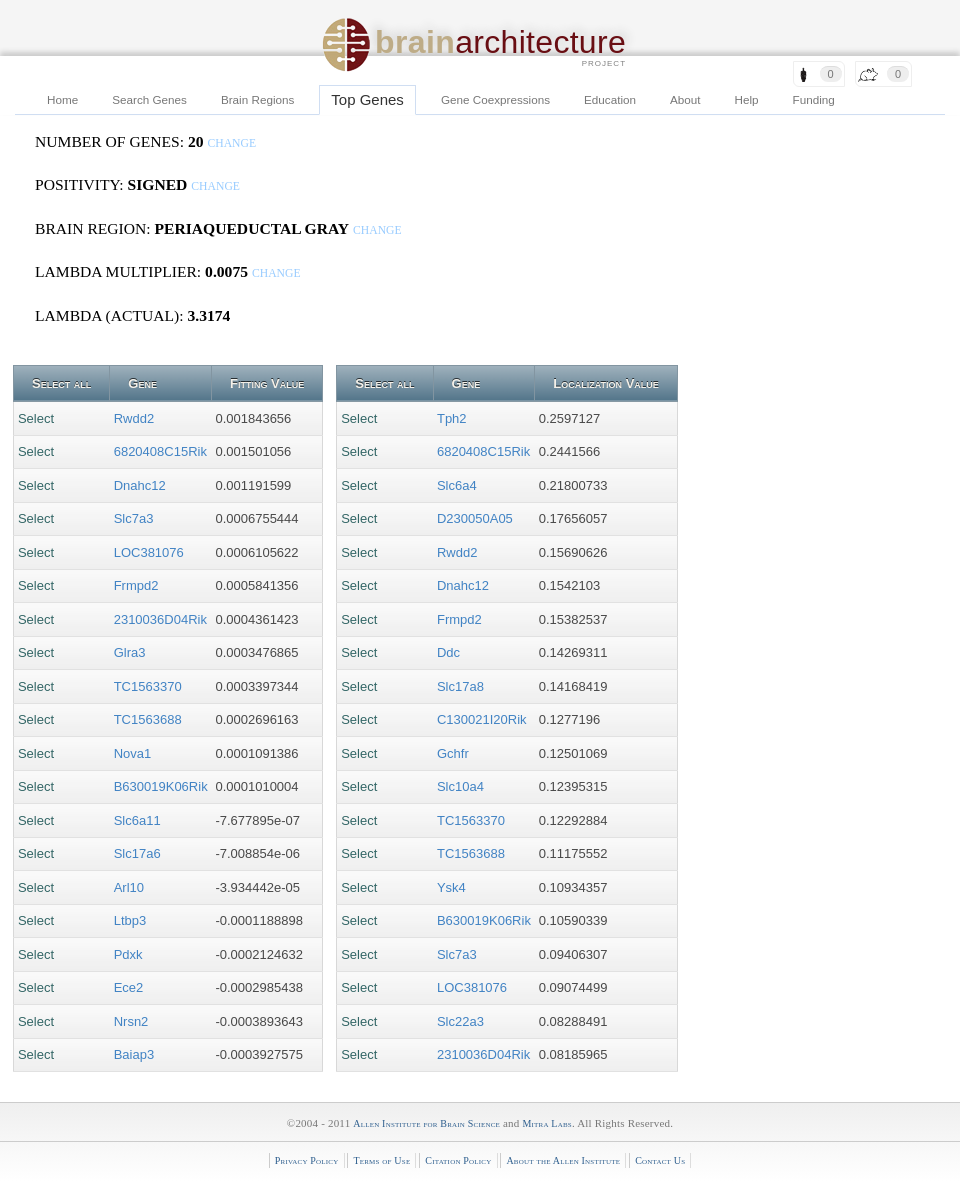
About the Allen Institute (563, 1160)
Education (610, 99)
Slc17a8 (460, 686)
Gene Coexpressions (495, 99)
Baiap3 (134, 1054)
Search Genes (149, 99)
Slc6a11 (137, 820)
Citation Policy (458, 1160)
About (685, 99)
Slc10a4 (460, 786)
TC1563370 (148, 686)
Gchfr (453, 753)
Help (747, 99)
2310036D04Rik (160, 619)
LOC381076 (149, 552)
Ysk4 (451, 887)
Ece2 (129, 987)
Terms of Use (381, 1160)
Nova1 (133, 753)
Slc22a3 (460, 1021)
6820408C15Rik (160, 451)
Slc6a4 (457, 485)
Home (62, 99)
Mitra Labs (546, 1123)
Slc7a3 (134, 518)
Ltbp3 (130, 920)
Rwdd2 (134, 418)
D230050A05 (475, 518)
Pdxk (128, 954)
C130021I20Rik (482, 719)
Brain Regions (257, 99)
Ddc (448, 652)
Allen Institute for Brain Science (426, 1123)
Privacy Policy (307, 1160)
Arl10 (129, 887)
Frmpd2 (136, 585)
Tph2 (452, 418)
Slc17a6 (137, 853)
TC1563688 (148, 719)
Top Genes (367, 99)
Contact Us (660, 1160)
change (231, 143)
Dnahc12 (140, 485)
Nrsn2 (131, 1021)
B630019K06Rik (161, 786)
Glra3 (130, 652)
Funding (814, 99)
